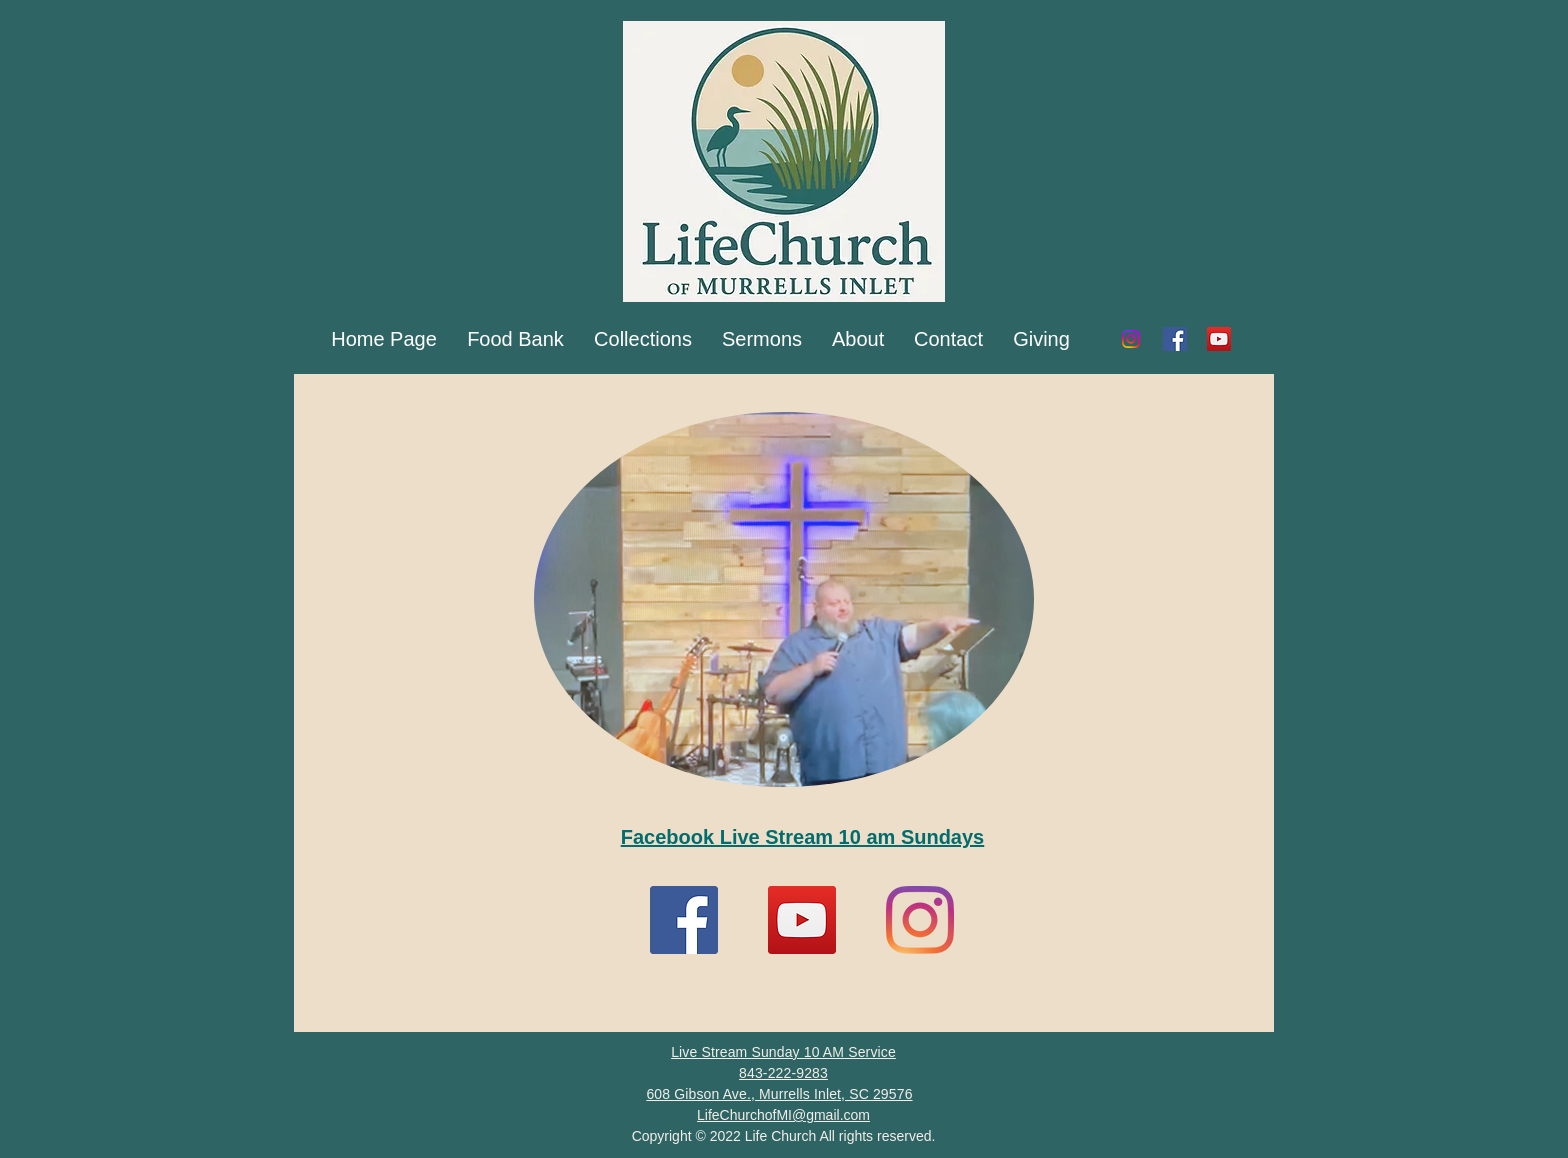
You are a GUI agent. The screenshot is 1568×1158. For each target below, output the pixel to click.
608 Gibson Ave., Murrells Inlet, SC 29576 (779, 1094)
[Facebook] (1175, 339)
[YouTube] (1219, 339)
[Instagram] (1131, 339)
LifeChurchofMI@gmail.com (783, 1115)
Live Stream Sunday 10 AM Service (783, 1052)
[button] (643, 339)
